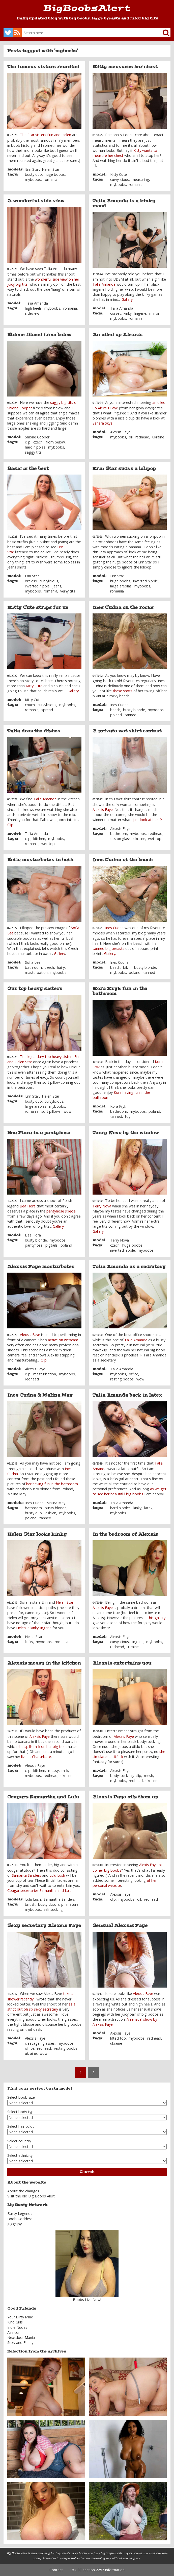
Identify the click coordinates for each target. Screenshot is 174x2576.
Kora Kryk (118, 1106)
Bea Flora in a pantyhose (38, 1132)
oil (131, 437)
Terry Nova (102, 1206)
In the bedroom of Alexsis (125, 1534)
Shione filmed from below (39, 334)
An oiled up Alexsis (117, 334)
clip (28, 442)
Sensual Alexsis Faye (120, 1925)
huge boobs (55, 174)
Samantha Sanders (59, 1899)
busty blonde (134, 709)
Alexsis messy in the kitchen (44, 1663)
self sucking (53, 1909)
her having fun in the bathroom (52, 1483)
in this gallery (154, 1617)
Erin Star (32, 169)
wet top (48, 843)
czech (38, 442)
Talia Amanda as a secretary (129, 1266)
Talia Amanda (36, 303)
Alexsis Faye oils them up (125, 1797)
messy (53, 1770)
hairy (61, 967)
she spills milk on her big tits (41, 1746)
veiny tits (67, 591)
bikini (127, 967)
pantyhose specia (61, 1211)
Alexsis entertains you (122, 1663)
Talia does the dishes (33, 731)
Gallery (127, 299)
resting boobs (122, 1379)
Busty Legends (19, 2213)
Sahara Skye (102, 423)
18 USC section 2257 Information (97, 2569)
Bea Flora (28, 1206)
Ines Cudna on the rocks (123, 607)
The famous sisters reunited (43, 66)
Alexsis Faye (120, 432)
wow (67, 1111)
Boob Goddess (20, 2218)
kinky (128, 313)
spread (47, 709)
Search (87, 2171)
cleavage (32, 2043)
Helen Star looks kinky (37, 1534)
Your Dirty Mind (20, 2317)
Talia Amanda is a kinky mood (124, 203)
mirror (154, 313)
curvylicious (119, 179)
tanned (130, 714)
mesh (148, 1775)
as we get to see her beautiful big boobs (129, 1491)
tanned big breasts (108, 948)
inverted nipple (37, 586)
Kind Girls (15, 2322)
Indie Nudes (17, 2327)
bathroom (118, 833)
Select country (19, 2141)
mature (72, 1904)
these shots (122, 690)
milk (65, 1770)
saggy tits (33, 452)
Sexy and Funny (20, 2342)
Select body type (21, 2111)
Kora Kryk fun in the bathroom (120, 991)
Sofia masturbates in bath (40, 859)
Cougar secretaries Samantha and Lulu (39, 1890)
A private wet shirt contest (127, 731)
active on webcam (63, 1339)
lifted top (118, 2038)
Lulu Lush (57, 1875)
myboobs (33, 179)
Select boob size (21, 2097)
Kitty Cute (118, 174)
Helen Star (50, 169)
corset (115, 313)
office (133, 1374)
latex (148, 1507)
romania (50, 179)
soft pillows (51, 1111)
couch (30, 704)
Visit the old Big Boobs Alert (31, 2196)
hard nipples (35, 447)
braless (31, 581)
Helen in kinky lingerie (33, 1627)
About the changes (23, 2191)
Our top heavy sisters (34, 988)
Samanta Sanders (26, 1875)
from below (55, 442)
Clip (10, 824)
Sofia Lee (32, 962)
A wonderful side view (36, 201)
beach (115, 709)
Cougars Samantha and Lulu (43, 1797)
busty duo (33, 174)
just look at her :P (148, 819)
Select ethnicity (20, 2155)
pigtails (51, 1245)
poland (116, 714)
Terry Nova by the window (126, 1132)
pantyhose (34, 1245)
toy (127, 1116)
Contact (56, 2569)
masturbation (36, 972)
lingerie (140, 313)
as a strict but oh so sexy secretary (41, 2007)
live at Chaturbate (36, 1756)
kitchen (39, 838)
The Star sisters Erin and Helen (45, 134)
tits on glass (120, 838)
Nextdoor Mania (21, 2337)
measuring (140, 179)
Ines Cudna (119, 704)
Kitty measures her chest (125, 66)
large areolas (121, 586)
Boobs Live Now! (87, 2299)
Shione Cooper (37, 437)
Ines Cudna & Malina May (40, 1395)
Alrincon (13, 2332)
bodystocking (121, 1775)
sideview (32, 313)
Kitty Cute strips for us (37, 607)
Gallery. (110, 953)
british (30, 1904)
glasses (48, 2043)
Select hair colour (21, 2126)
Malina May (55, 1502)
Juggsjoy (14, 2223)
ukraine (158, 437)
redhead (142, 437)
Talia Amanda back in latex (127, 1395)
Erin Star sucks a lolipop (124, 468)
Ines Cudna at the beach (123, 859)
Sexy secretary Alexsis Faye (44, 1925)
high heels (33, 308)
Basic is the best (28, 468)
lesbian (50, 1512)
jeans (56, 586)
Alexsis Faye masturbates (40, 1266)
